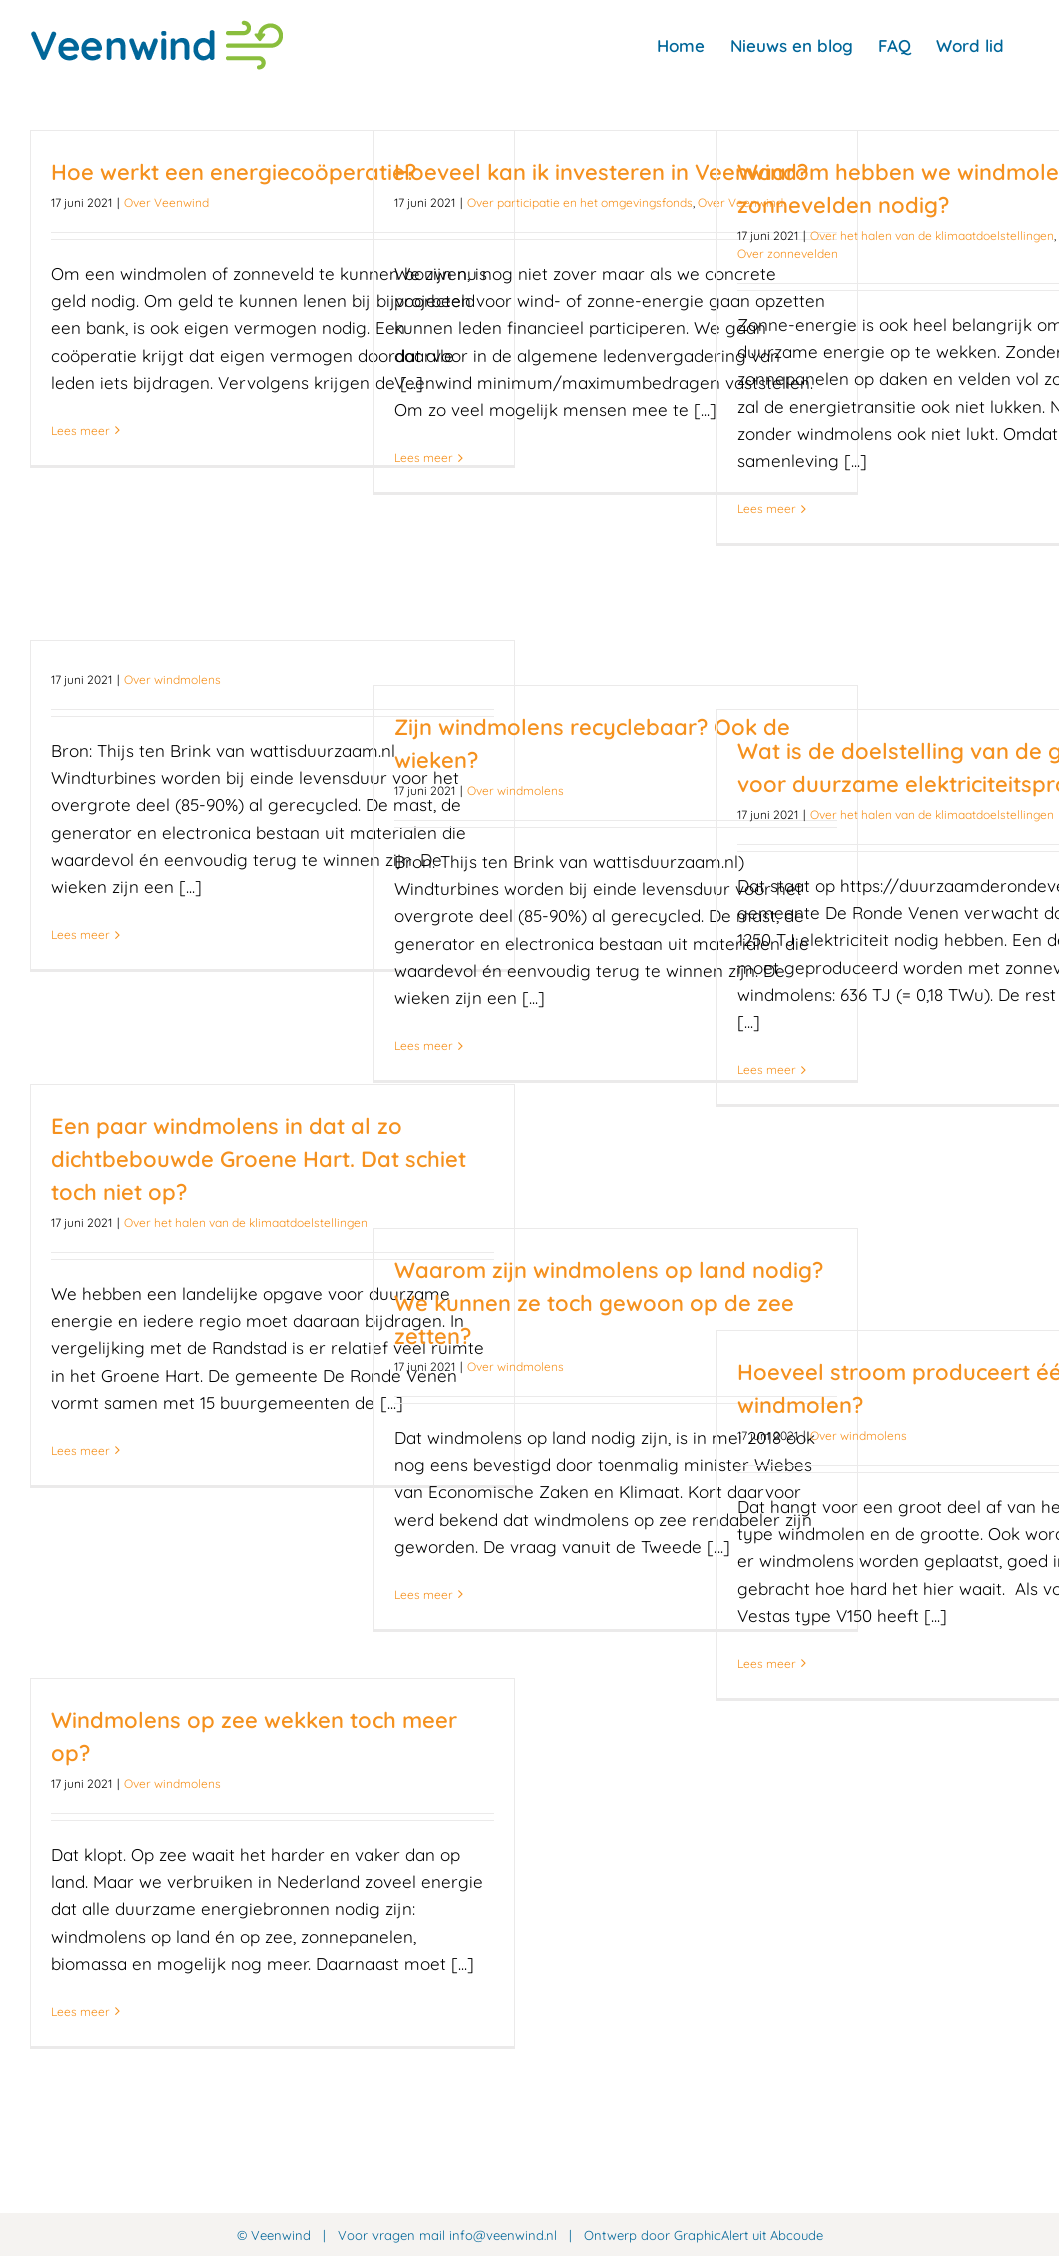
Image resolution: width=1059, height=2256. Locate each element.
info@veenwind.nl (503, 2235)
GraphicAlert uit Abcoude (748, 2235)
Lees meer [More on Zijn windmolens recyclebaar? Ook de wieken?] (423, 1045)
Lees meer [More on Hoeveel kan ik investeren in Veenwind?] (423, 457)
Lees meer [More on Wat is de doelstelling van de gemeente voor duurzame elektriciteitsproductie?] (766, 1069)
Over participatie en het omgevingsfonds (580, 202)
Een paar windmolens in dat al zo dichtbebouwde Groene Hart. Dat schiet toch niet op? (258, 1159)
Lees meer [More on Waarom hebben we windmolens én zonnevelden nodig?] (766, 508)
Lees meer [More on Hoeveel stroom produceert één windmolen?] (766, 1663)
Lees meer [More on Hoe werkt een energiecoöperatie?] (80, 430)
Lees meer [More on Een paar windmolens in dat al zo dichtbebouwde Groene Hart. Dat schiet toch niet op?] (80, 1450)
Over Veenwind (166, 202)
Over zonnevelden (787, 253)
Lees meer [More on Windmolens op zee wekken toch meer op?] (80, 2011)
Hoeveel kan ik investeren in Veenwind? (601, 172)
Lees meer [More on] (80, 934)
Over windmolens (172, 679)
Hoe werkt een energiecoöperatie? (233, 172)
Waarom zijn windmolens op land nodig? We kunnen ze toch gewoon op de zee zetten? (608, 1303)
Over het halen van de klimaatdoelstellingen (932, 235)
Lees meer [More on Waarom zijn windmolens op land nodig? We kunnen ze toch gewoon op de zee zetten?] (423, 1594)
